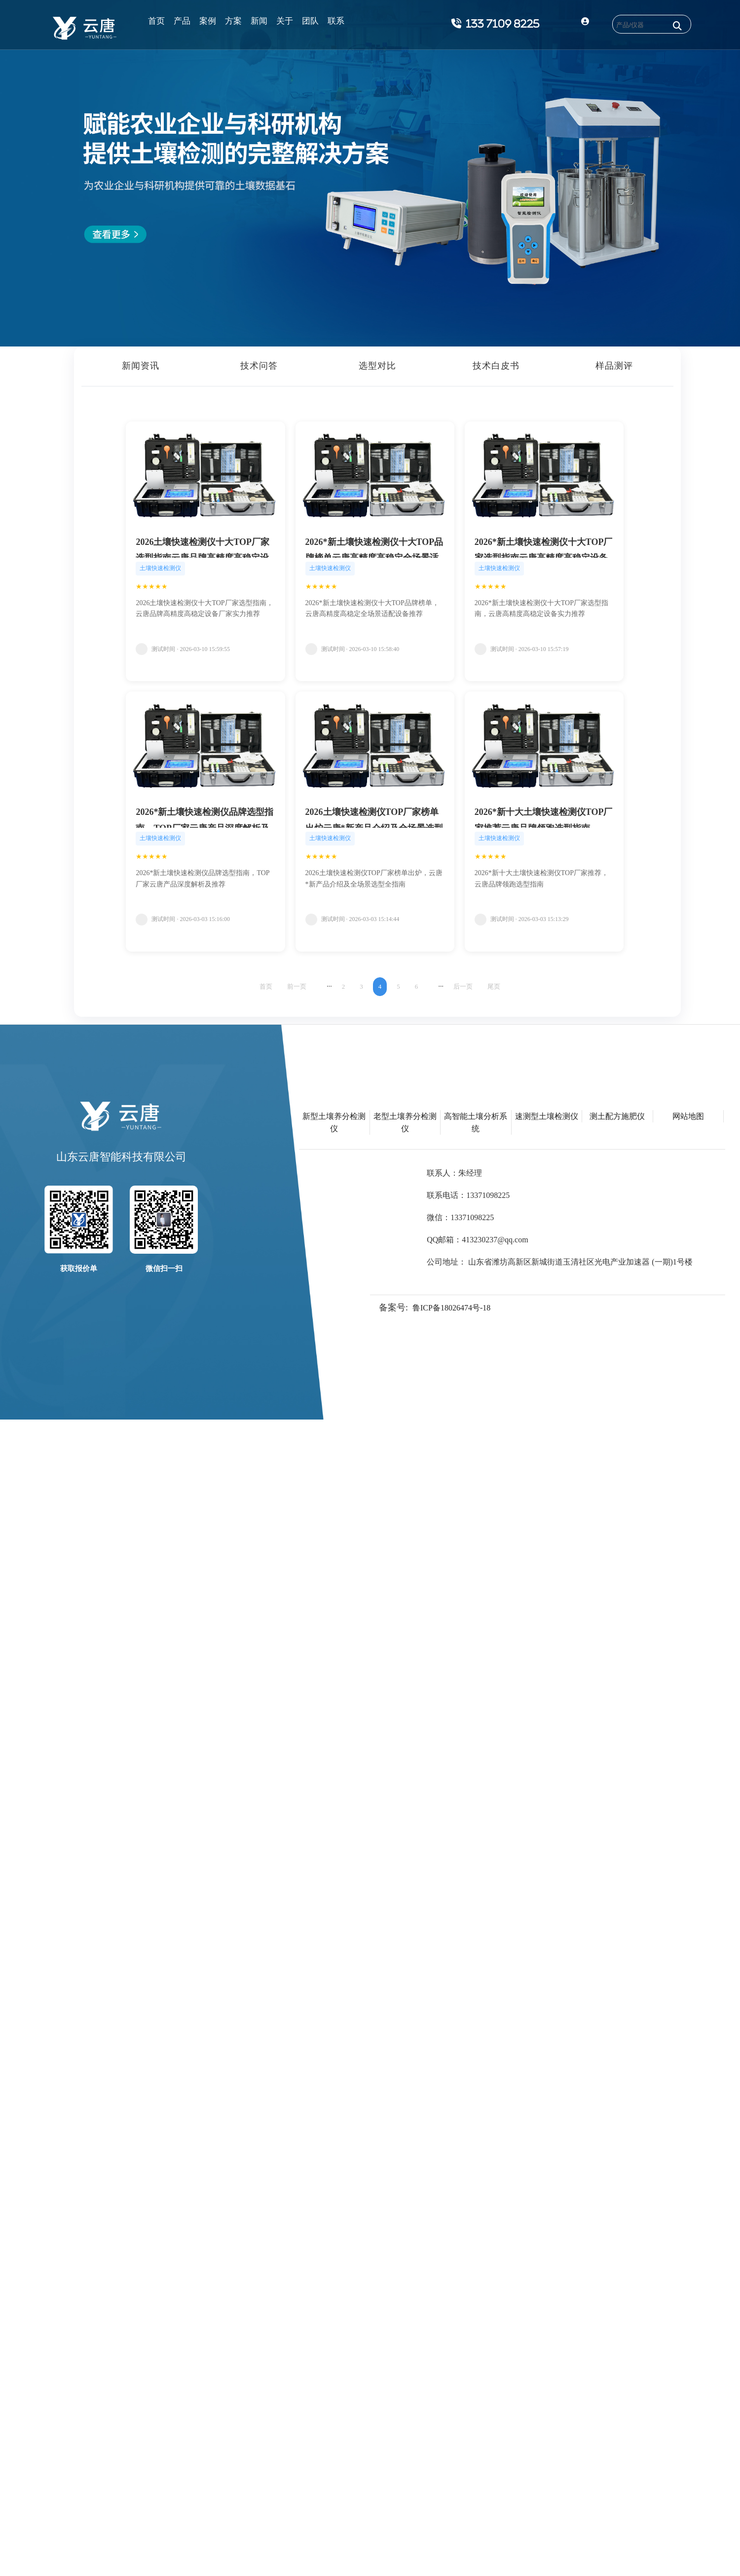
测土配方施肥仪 (617, 1116)
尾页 (493, 986)
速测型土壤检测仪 (546, 1116)
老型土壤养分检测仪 (405, 1122)
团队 (310, 21)
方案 (233, 21)
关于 (284, 21)
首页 (156, 21)
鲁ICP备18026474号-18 (451, 1308)
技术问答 (259, 366)
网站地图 (688, 1116)
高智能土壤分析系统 (475, 1122)
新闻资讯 (140, 366)
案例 (207, 21)
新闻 (259, 21)
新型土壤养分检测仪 (334, 1122)
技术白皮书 (496, 366)
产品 (182, 21)
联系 (336, 21)
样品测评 (614, 366)
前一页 (296, 986)
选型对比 (377, 366)
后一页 (463, 986)
